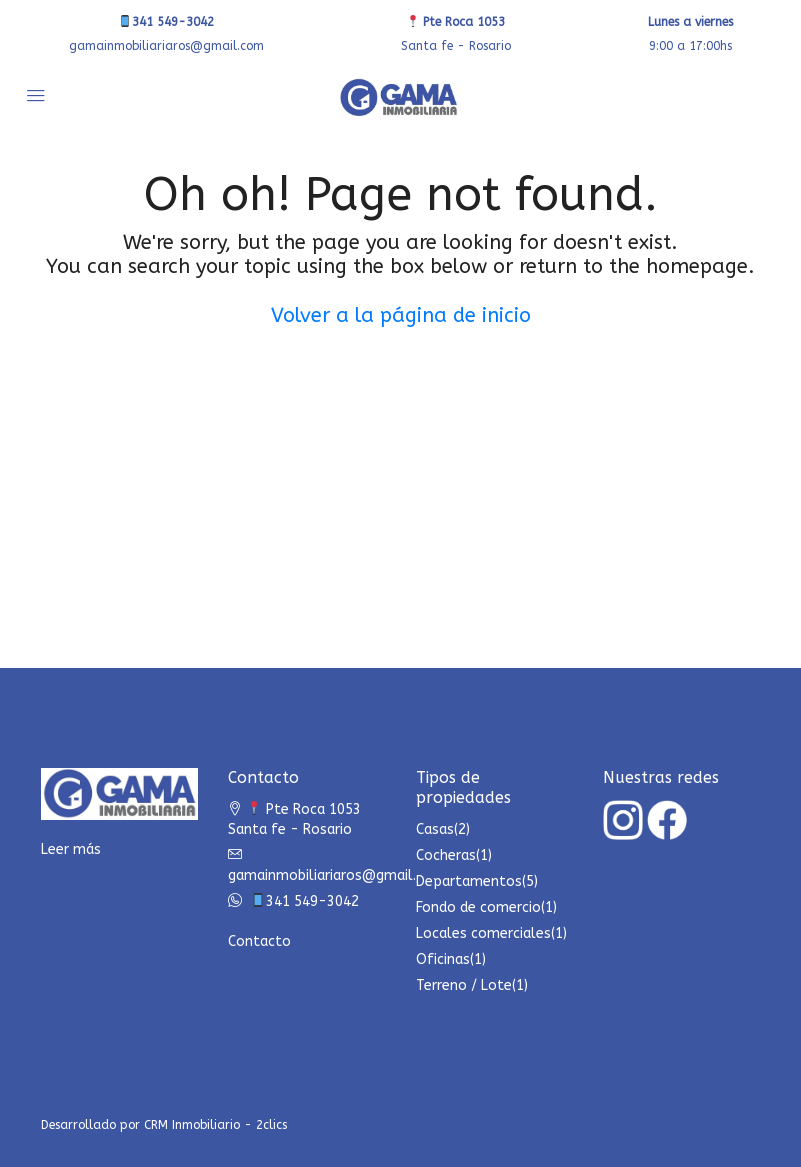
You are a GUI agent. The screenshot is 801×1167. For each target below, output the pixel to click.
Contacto (259, 941)
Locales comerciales (483, 933)
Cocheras (446, 855)
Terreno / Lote (464, 985)
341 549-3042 (166, 22)
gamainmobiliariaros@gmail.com (166, 46)
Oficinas (443, 959)
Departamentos (469, 881)
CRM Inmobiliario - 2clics (215, 1125)
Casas (435, 829)
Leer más (71, 849)
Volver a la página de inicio (401, 315)
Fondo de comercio (478, 907)
